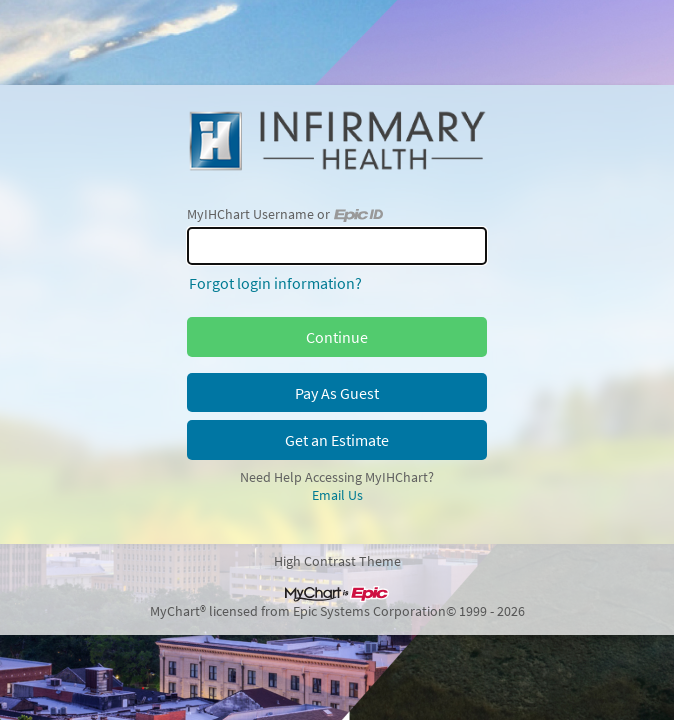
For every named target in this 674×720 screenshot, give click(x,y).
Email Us (337, 495)
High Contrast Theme (337, 561)
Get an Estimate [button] (337, 440)
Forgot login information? (275, 283)
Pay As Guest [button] (337, 393)
